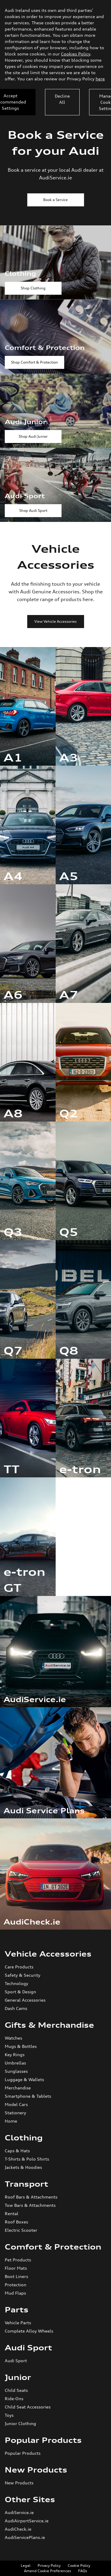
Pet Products (18, 2259)
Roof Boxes (16, 2221)
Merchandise (18, 2087)
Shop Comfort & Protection (34, 362)
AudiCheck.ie (18, 2529)
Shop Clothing (33, 288)
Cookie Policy (79, 2565)
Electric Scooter (21, 2230)
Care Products (19, 1966)
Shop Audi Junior (33, 436)
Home (11, 2120)
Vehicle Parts (18, 2322)
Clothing (24, 2137)
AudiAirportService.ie (27, 2520)
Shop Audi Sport (33, 510)
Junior (18, 2377)
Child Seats (16, 2390)
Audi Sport (28, 2347)
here (100, 78)
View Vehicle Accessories (55, 621)
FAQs (82, 2571)
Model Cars (16, 2104)
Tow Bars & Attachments (30, 2205)
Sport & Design (20, 1991)
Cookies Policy (75, 53)
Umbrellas (15, 2062)
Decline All (62, 99)
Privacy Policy (49, 2565)
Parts (16, 2309)
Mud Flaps (15, 2292)
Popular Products (43, 2440)
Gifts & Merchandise (49, 2025)
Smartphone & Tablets (28, 2096)
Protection (15, 2284)
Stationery (15, 2112)
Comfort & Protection (53, 2246)
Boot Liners (16, 2276)
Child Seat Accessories (28, 2406)
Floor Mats (16, 2268)
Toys (9, 2415)
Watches (13, 2037)
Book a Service (55, 199)
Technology (16, 1983)
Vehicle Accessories (48, 1953)
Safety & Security (22, 1975)
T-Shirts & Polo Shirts (27, 2158)
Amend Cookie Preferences (47, 2571)
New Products (36, 2469)
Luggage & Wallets (24, 2079)
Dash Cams (16, 2008)
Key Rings (15, 2054)
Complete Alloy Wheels (29, 2330)
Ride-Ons (14, 2398)
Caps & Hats (17, 2150)
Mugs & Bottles (21, 2046)
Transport (26, 2184)
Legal (25, 2565)
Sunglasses (16, 2071)
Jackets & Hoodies (23, 2167)
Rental (11, 2213)
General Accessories (25, 2000)
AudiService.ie (19, 2512)
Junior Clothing (20, 2423)
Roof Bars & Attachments (31, 2196)
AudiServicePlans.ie (25, 2537)
